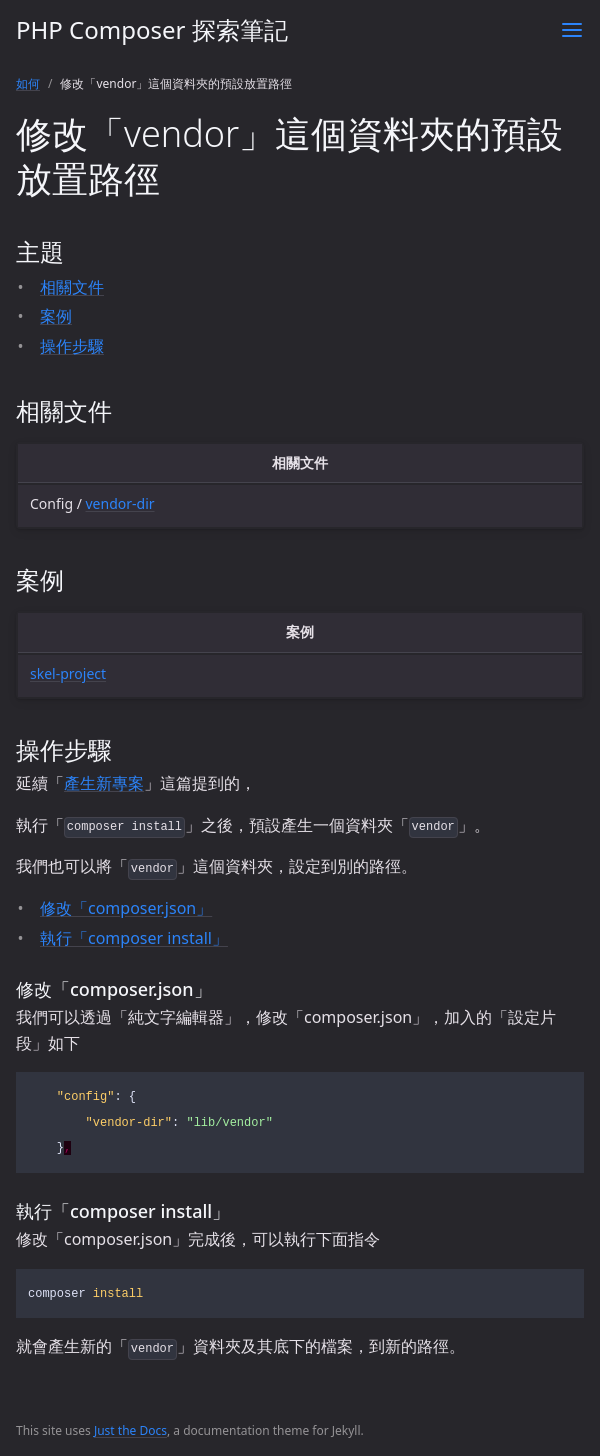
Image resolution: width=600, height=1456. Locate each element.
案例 (56, 316)
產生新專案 (104, 783)
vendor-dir (120, 503)
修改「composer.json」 (126, 908)
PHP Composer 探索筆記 (152, 29)
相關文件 (72, 287)
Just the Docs (130, 1430)
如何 (28, 83)
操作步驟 (72, 346)
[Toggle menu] (572, 30)
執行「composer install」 (134, 938)
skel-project (68, 673)
